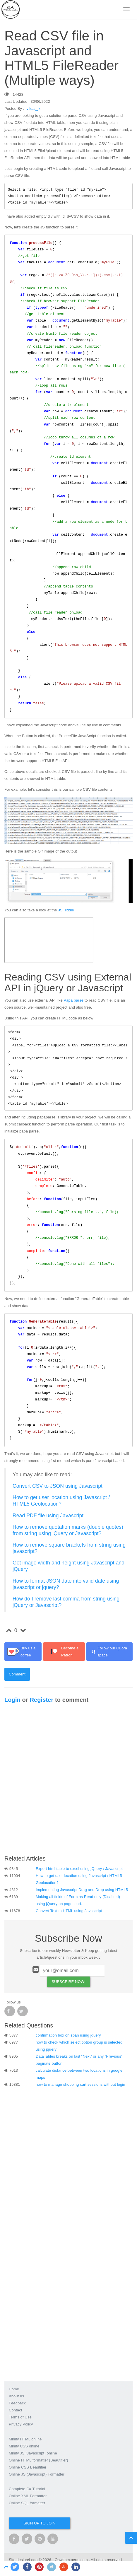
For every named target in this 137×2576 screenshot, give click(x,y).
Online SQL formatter (27, 2503)
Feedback (17, 2403)
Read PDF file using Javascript (48, 1515)
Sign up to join (39, 2523)
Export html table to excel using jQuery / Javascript (79, 1868)
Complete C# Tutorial (27, 2489)
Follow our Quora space (108, 1651)
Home (14, 2389)
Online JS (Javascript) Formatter (36, 2474)
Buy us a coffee (21, 1651)
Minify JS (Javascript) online (33, 2453)
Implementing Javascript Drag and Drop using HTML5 (82, 1889)
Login (12, 1700)
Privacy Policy (21, 2424)
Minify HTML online (25, 2439)
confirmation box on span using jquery (68, 2035)
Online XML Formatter (28, 2496)
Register (41, 1700)
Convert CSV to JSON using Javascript (57, 1486)
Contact (15, 2410)
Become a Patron (62, 1651)
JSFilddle (66, 910)
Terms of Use (20, 2417)
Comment (17, 1674)
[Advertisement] (68, 1780)
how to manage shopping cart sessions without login (80, 2084)
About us (16, 2396)
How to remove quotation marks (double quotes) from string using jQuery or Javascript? (68, 1530)
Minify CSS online (24, 2446)
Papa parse (73, 1000)
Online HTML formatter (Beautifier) (38, 2460)
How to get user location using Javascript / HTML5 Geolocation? (61, 1500)
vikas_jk (33, 108)
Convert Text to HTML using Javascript (69, 1911)
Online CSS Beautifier (28, 2467)
